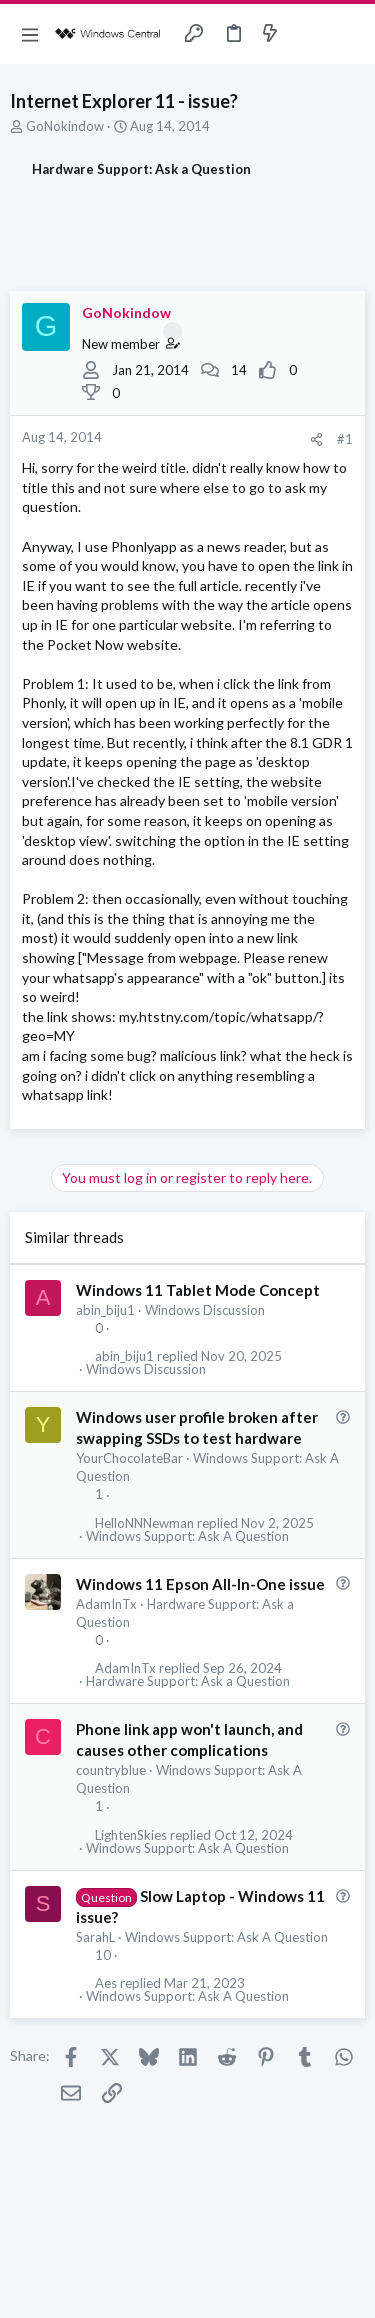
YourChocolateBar (129, 1458)
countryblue (111, 1770)
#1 (345, 439)
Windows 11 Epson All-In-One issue (200, 1584)
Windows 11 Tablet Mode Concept (198, 1290)
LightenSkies (131, 1835)
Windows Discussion (205, 1310)
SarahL (95, 1937)
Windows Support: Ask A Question (187, 1536)
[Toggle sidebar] (309, 34)
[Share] (316, 439)
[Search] (348, 34)
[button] (30, 34)
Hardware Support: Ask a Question (188, 1681)
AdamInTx (106, 1604)
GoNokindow (65, 126)
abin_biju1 (105, 1310)
